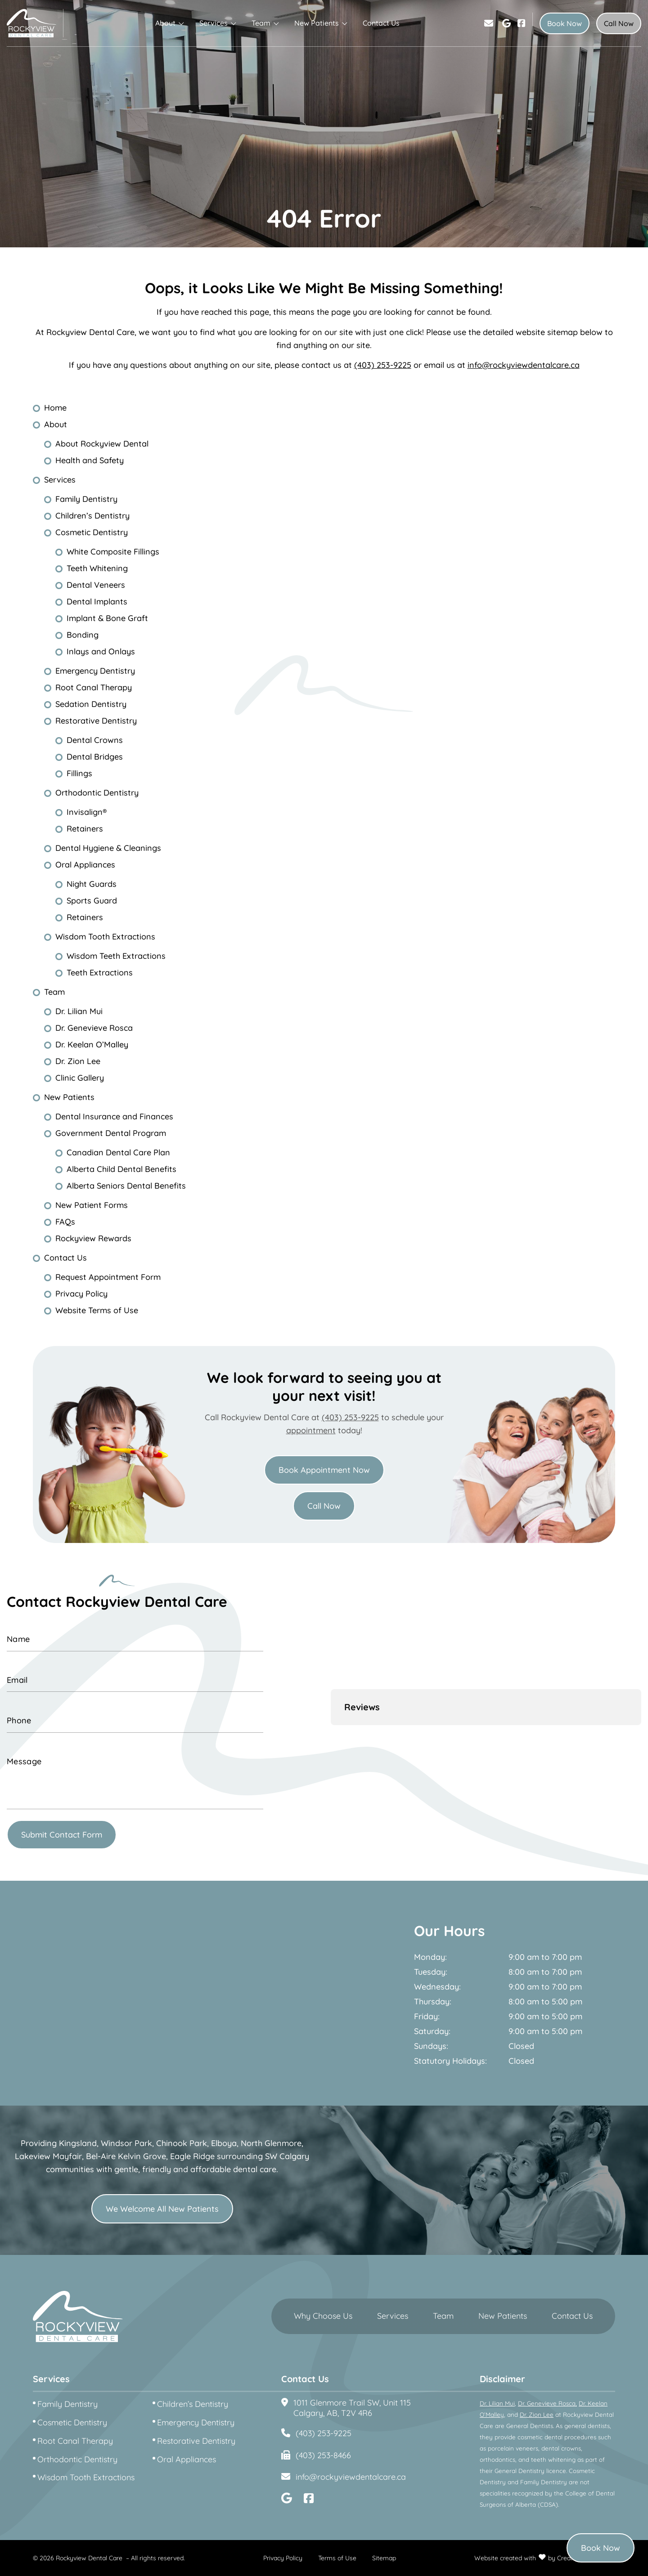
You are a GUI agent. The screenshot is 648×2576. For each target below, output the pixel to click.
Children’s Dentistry (92, 515)
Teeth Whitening (97, 568)
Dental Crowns (95, 740)
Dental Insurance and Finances (114, 1116)
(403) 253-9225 (382, 365)
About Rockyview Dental (101, 443)
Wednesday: (437, 1987)
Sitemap (384, 2558)
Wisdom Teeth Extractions (116, 956)
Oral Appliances (85, 864)
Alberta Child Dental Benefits (121, 1169)
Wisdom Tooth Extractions (105, 936)
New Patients (316, 22)
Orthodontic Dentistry (97, 792)
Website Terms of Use (96, 1310)
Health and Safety (89, 460)
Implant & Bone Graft (107, 618)
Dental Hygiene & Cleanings (108, 848)
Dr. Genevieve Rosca (94, 1028)
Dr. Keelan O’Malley (91, 1044)
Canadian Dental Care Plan (118, 1152)
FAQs (65, 1221)
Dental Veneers (96, 585)
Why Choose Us (323, 2316)
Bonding (83, 635)
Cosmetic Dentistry (91, 532)
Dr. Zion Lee (77, 1061)
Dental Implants (97, 601)
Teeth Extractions (100, 972)
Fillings (79, 773)
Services (213, 22)
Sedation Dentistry (90, 704)
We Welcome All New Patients (162, 2209)
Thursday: (432, 2002)
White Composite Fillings (113, 551)
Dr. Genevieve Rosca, (547, 2403)
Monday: (430, 1957)
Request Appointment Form (108, 1277)
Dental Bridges (95, 756)
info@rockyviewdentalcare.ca (524, 365)
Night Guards (92, 884)
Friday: (427, 2016)
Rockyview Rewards (93, 1238)
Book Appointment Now (324, 1470)
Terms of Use (337, 2558)
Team (261, 22)
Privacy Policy (81, 1293)
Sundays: (431, 2046)
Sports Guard (92, 900)
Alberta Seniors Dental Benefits (126, 1186)
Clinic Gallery (79, 1078)
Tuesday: (430, 1972)
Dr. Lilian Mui (79, 1011)
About (165, 22)
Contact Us (381, 22)
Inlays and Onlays (101, 651)
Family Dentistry (86, 499)
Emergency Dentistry (95, 671)
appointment (311, 1430)
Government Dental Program (110, 1133)
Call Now (619, 23)
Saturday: (432, 2031)
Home (55, 407)
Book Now (564, 23)
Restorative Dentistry (96, 721)
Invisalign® (87, 812)
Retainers (85, 828)
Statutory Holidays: (450, 2061)
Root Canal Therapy (93, 687)
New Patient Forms (91, 1205)
